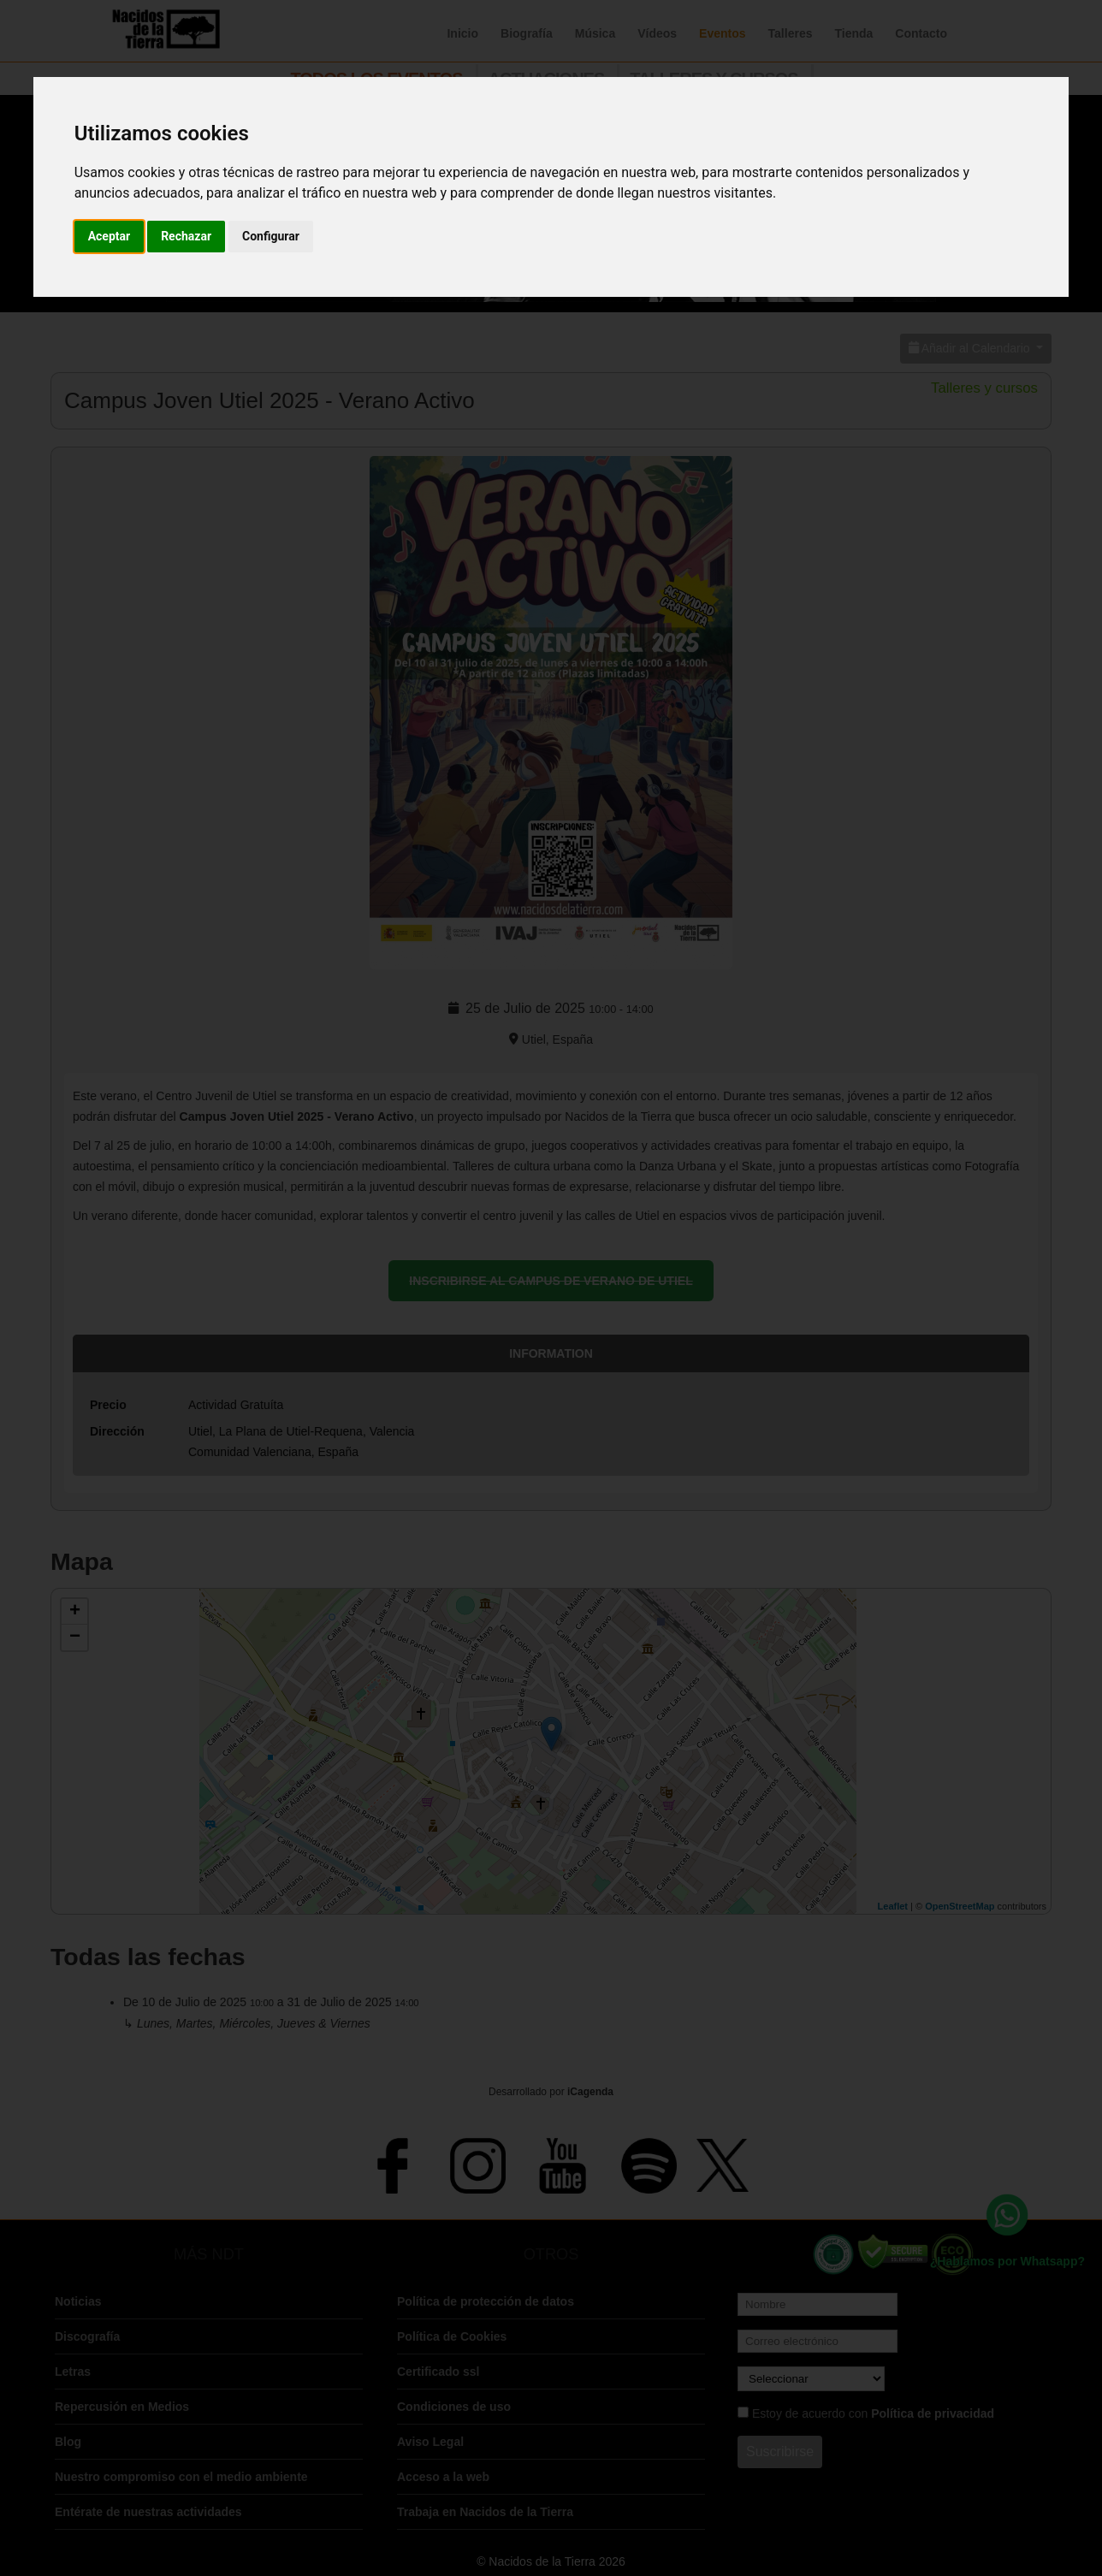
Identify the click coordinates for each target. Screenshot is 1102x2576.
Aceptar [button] (109, 236)
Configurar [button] (270, 236)
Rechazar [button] (186, 236)
